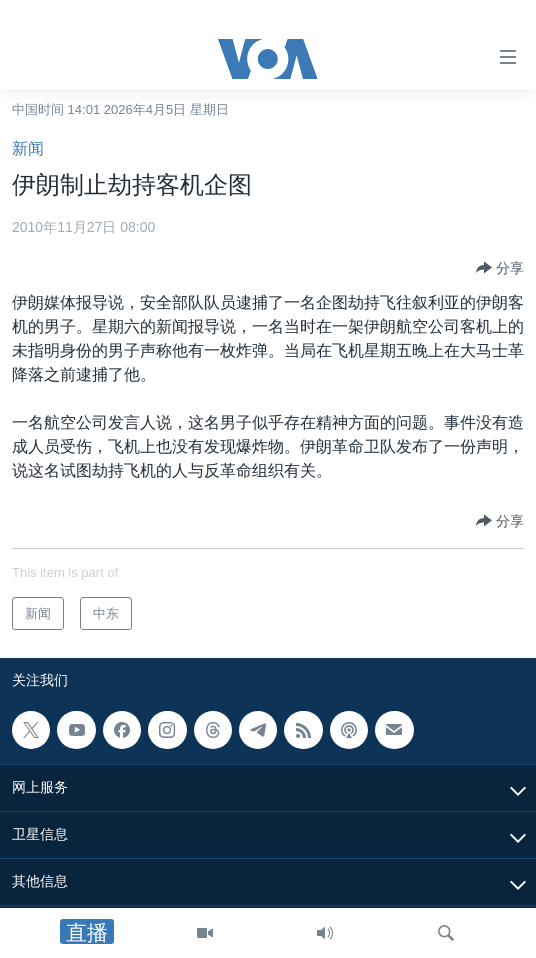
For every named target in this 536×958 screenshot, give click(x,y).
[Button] (500, 268)
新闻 (28, 148)
